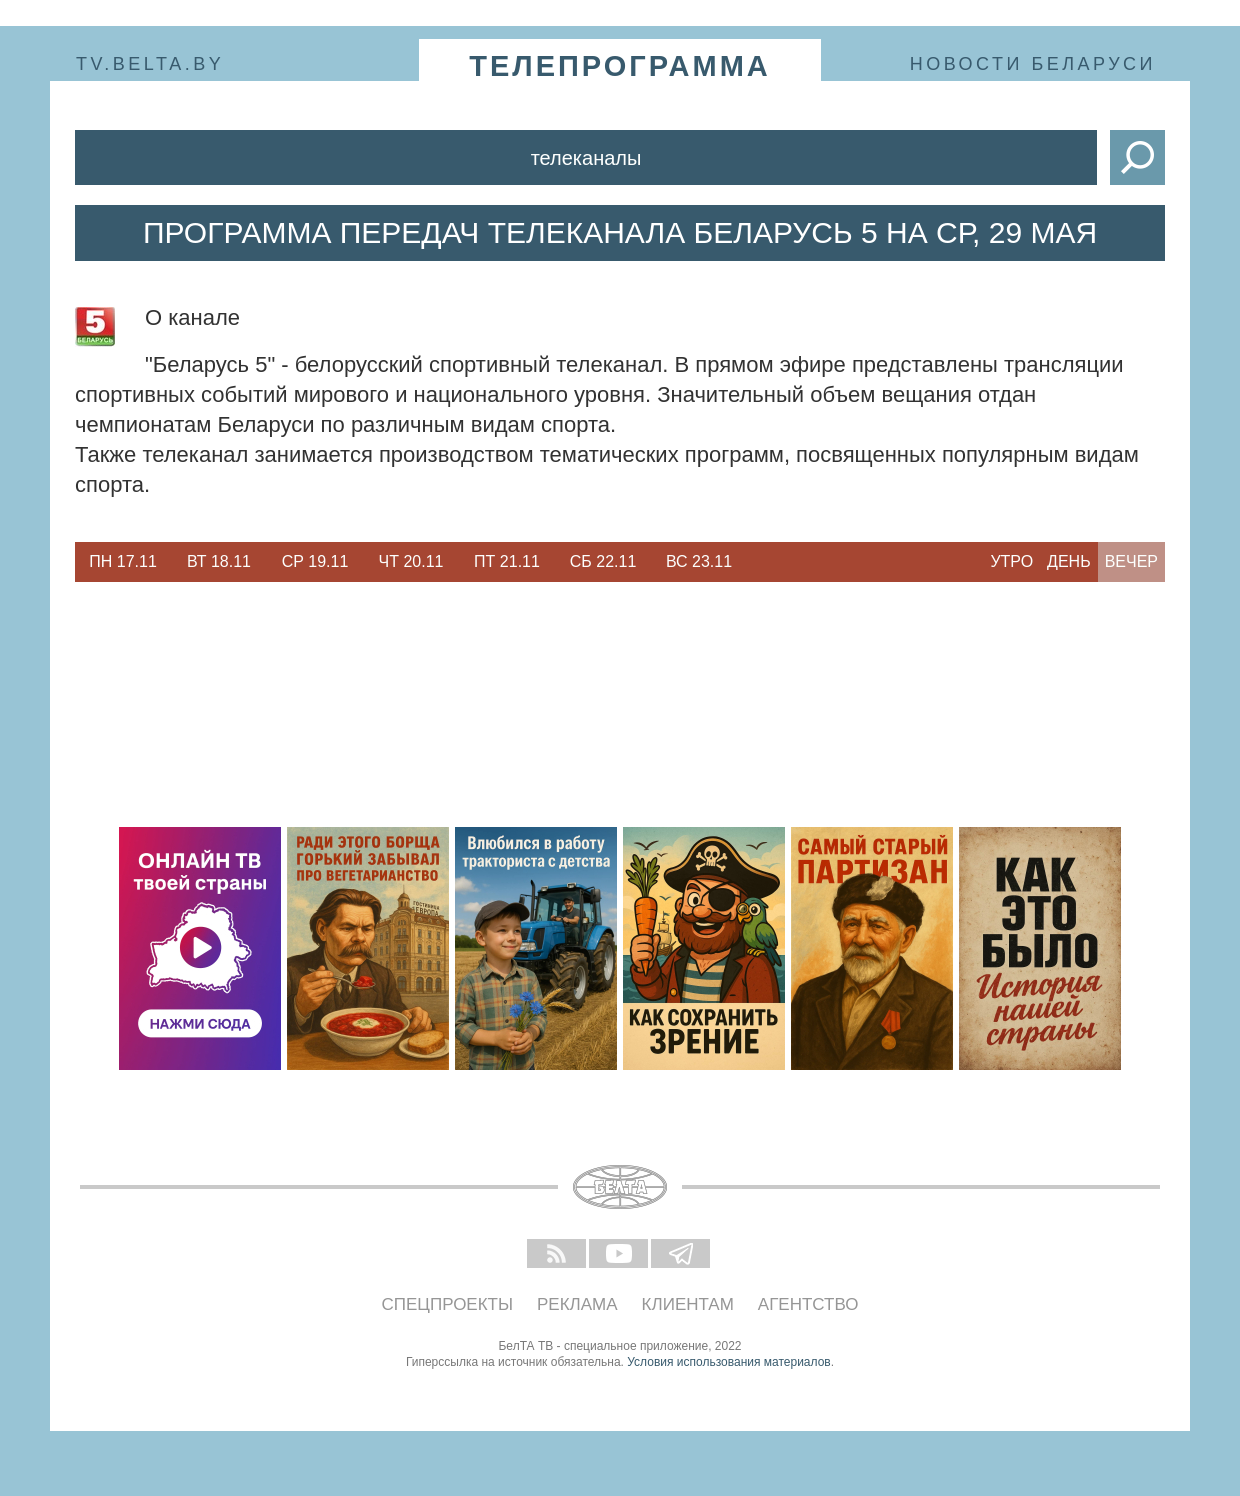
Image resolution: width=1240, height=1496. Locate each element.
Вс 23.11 (699, 561)
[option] (123, 562)
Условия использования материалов (728, 1362)
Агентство (808, 1304)
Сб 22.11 (603, 561)
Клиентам (688, 1304)
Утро (1011, 561)
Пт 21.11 (507, 561)
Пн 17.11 (123, 561)
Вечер (1131, 561)
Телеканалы (586, 158)
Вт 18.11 (219, 561)
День (1069, 561)
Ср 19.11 (315, 561)
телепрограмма (620, 66)
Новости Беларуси (1033, 64)
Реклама (577, 1304)
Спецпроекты (448, 1304)
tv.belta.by (150, 64)
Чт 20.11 (411, 561)
